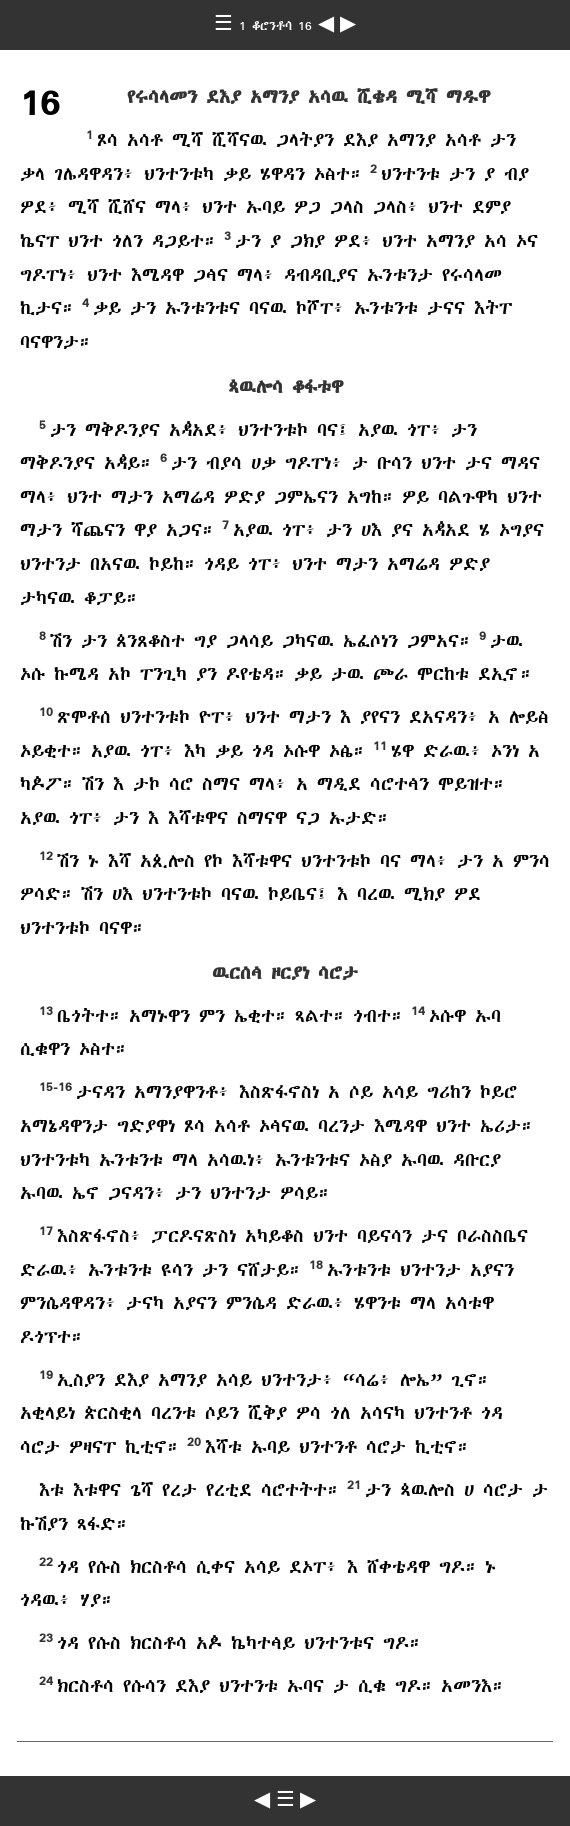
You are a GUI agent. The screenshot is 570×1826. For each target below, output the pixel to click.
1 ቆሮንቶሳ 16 (278, 26)
